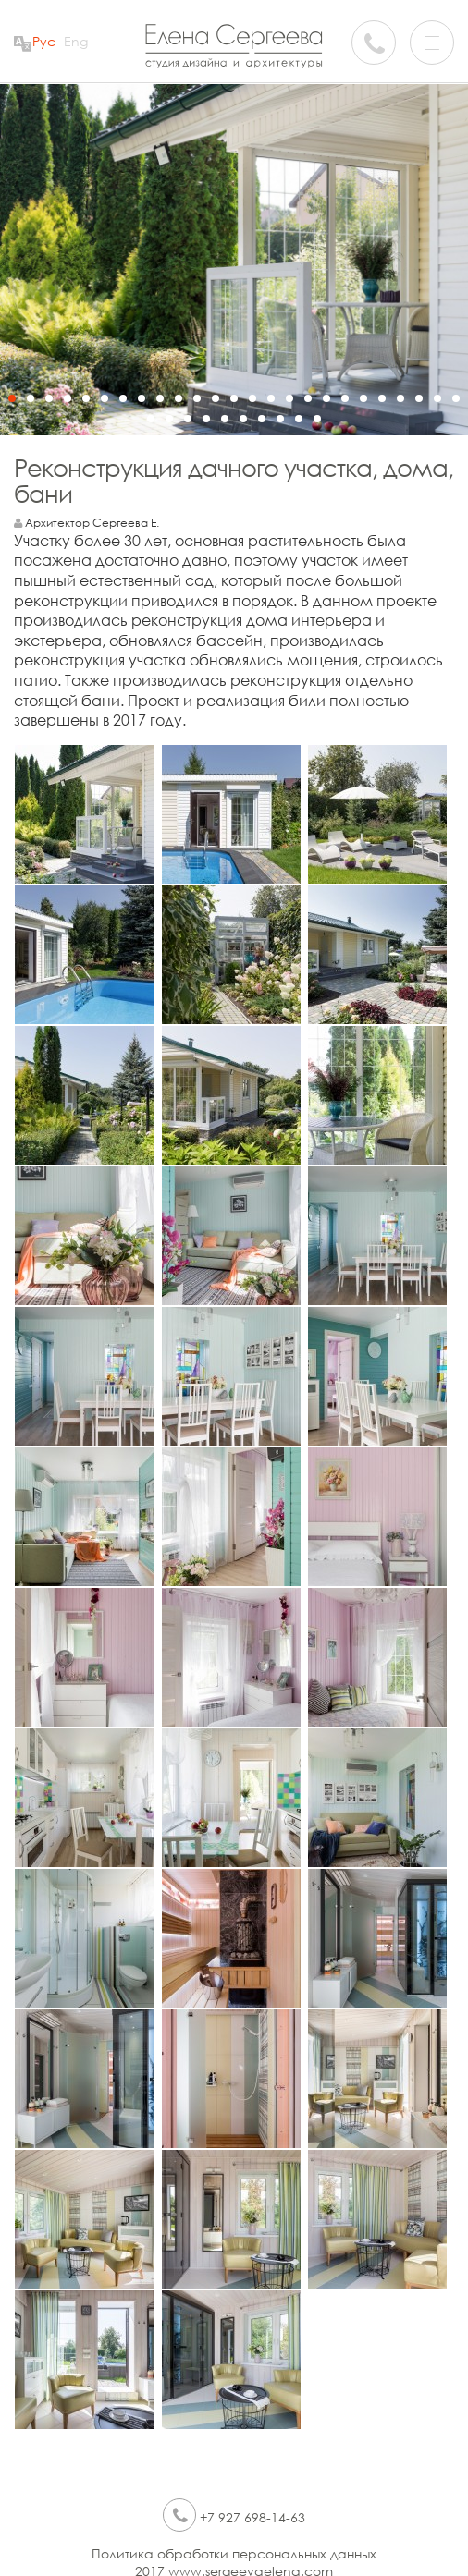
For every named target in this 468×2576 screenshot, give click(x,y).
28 (187, 418)
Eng (76, 41)
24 (437, 398)
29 (206, 418)
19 (345, 398)
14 (252, 398)
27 (169, 418)
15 (271, 398)
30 (224, 418)
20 (363, 398)
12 (215, 398)
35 (317, 418)
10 (178, 398)
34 (298, 418)
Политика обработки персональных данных (234, 2553)
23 (419, 398)
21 (382, 398)
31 (243, 418)
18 (326, 398)
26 (150, 418)
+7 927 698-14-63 (234, 2517)
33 (280, 418)
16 (289, 398)
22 (400, 398)
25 (456, 398)
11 (197, 398)
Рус (43, 41)
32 (261, 418)
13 (234, 398)
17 (308, 398)
